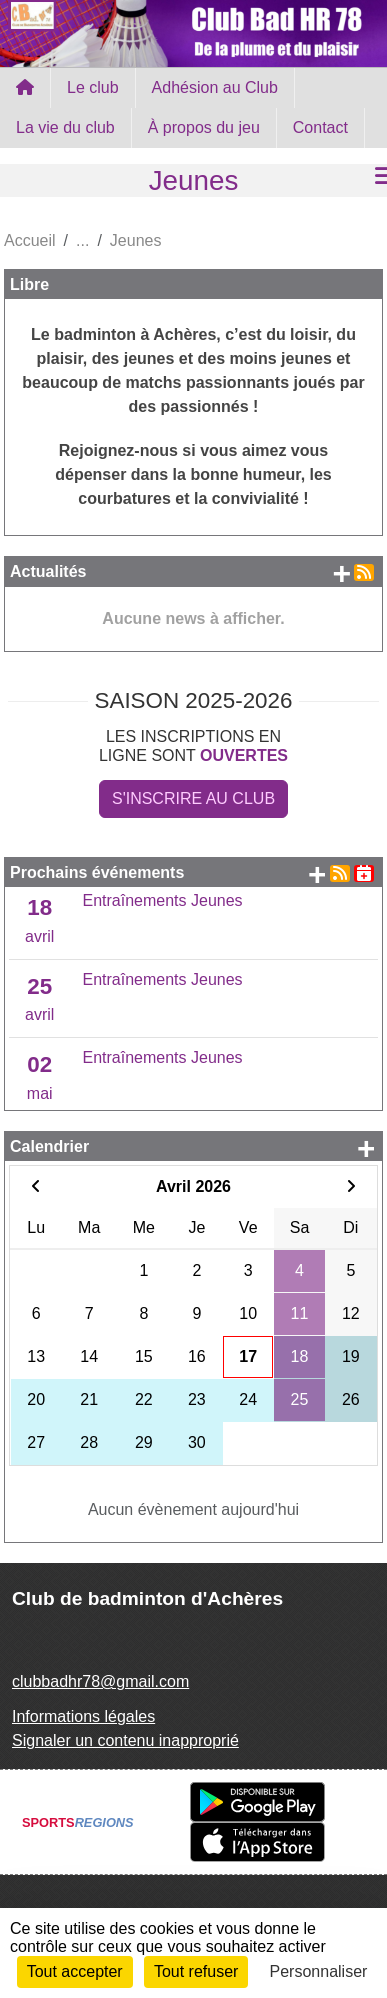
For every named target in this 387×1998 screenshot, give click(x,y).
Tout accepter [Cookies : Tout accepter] (75, 1971)
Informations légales (83, 1716)
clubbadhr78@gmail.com (100, 1681)
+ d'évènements (316, 874)
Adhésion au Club (215, 87)
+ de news (341, 573)
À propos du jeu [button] (204, 127)
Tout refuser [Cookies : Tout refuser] (196, 1971)
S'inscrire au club (193, 798)
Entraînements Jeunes (163, 900)
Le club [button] (93, 87)
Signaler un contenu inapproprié (125, 1740)
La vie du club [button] (65, 127)
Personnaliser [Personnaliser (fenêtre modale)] (319, 1971)
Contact (320, 127)
